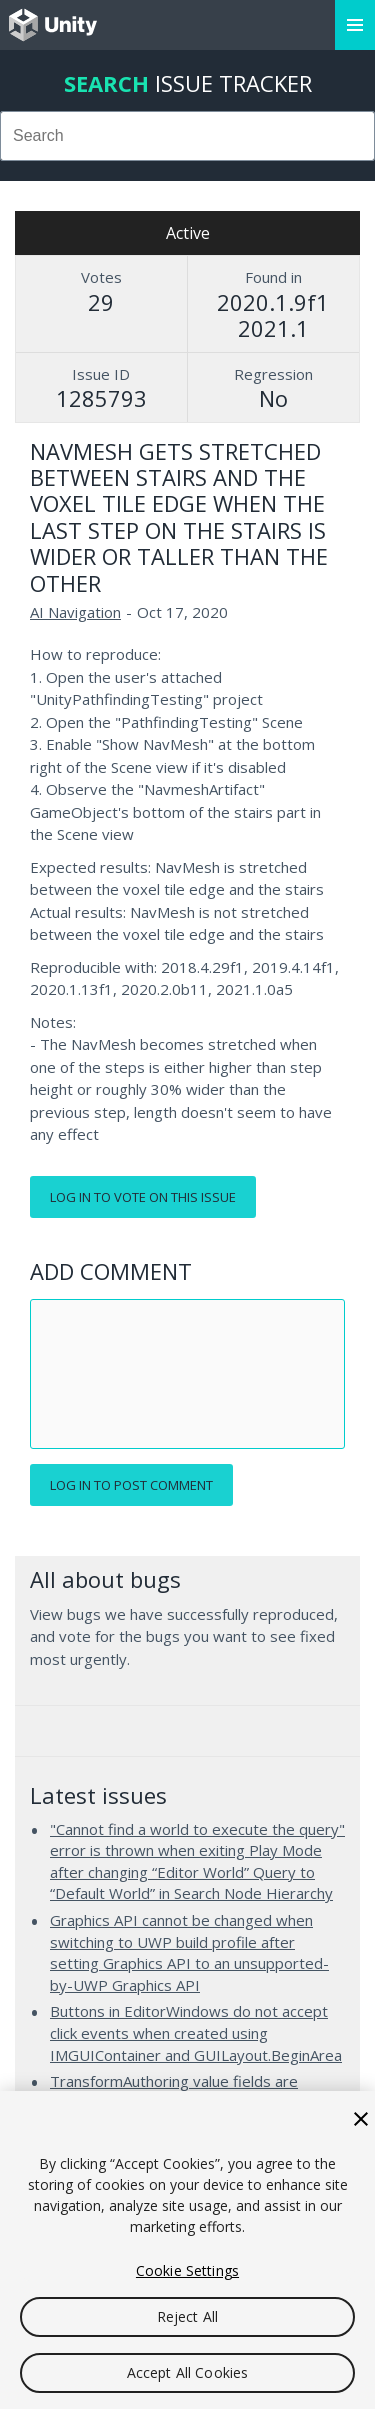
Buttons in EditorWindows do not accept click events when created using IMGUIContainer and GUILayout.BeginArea (196, 2032)
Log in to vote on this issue (143, 1197)
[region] (187, 2250)
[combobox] (187, 136)
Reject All (187, 2316)
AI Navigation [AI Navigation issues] (75, 612)
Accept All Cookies (188, 2372)
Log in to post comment (131, 1485)
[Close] (361, 2119)
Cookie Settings (187, 2270)
